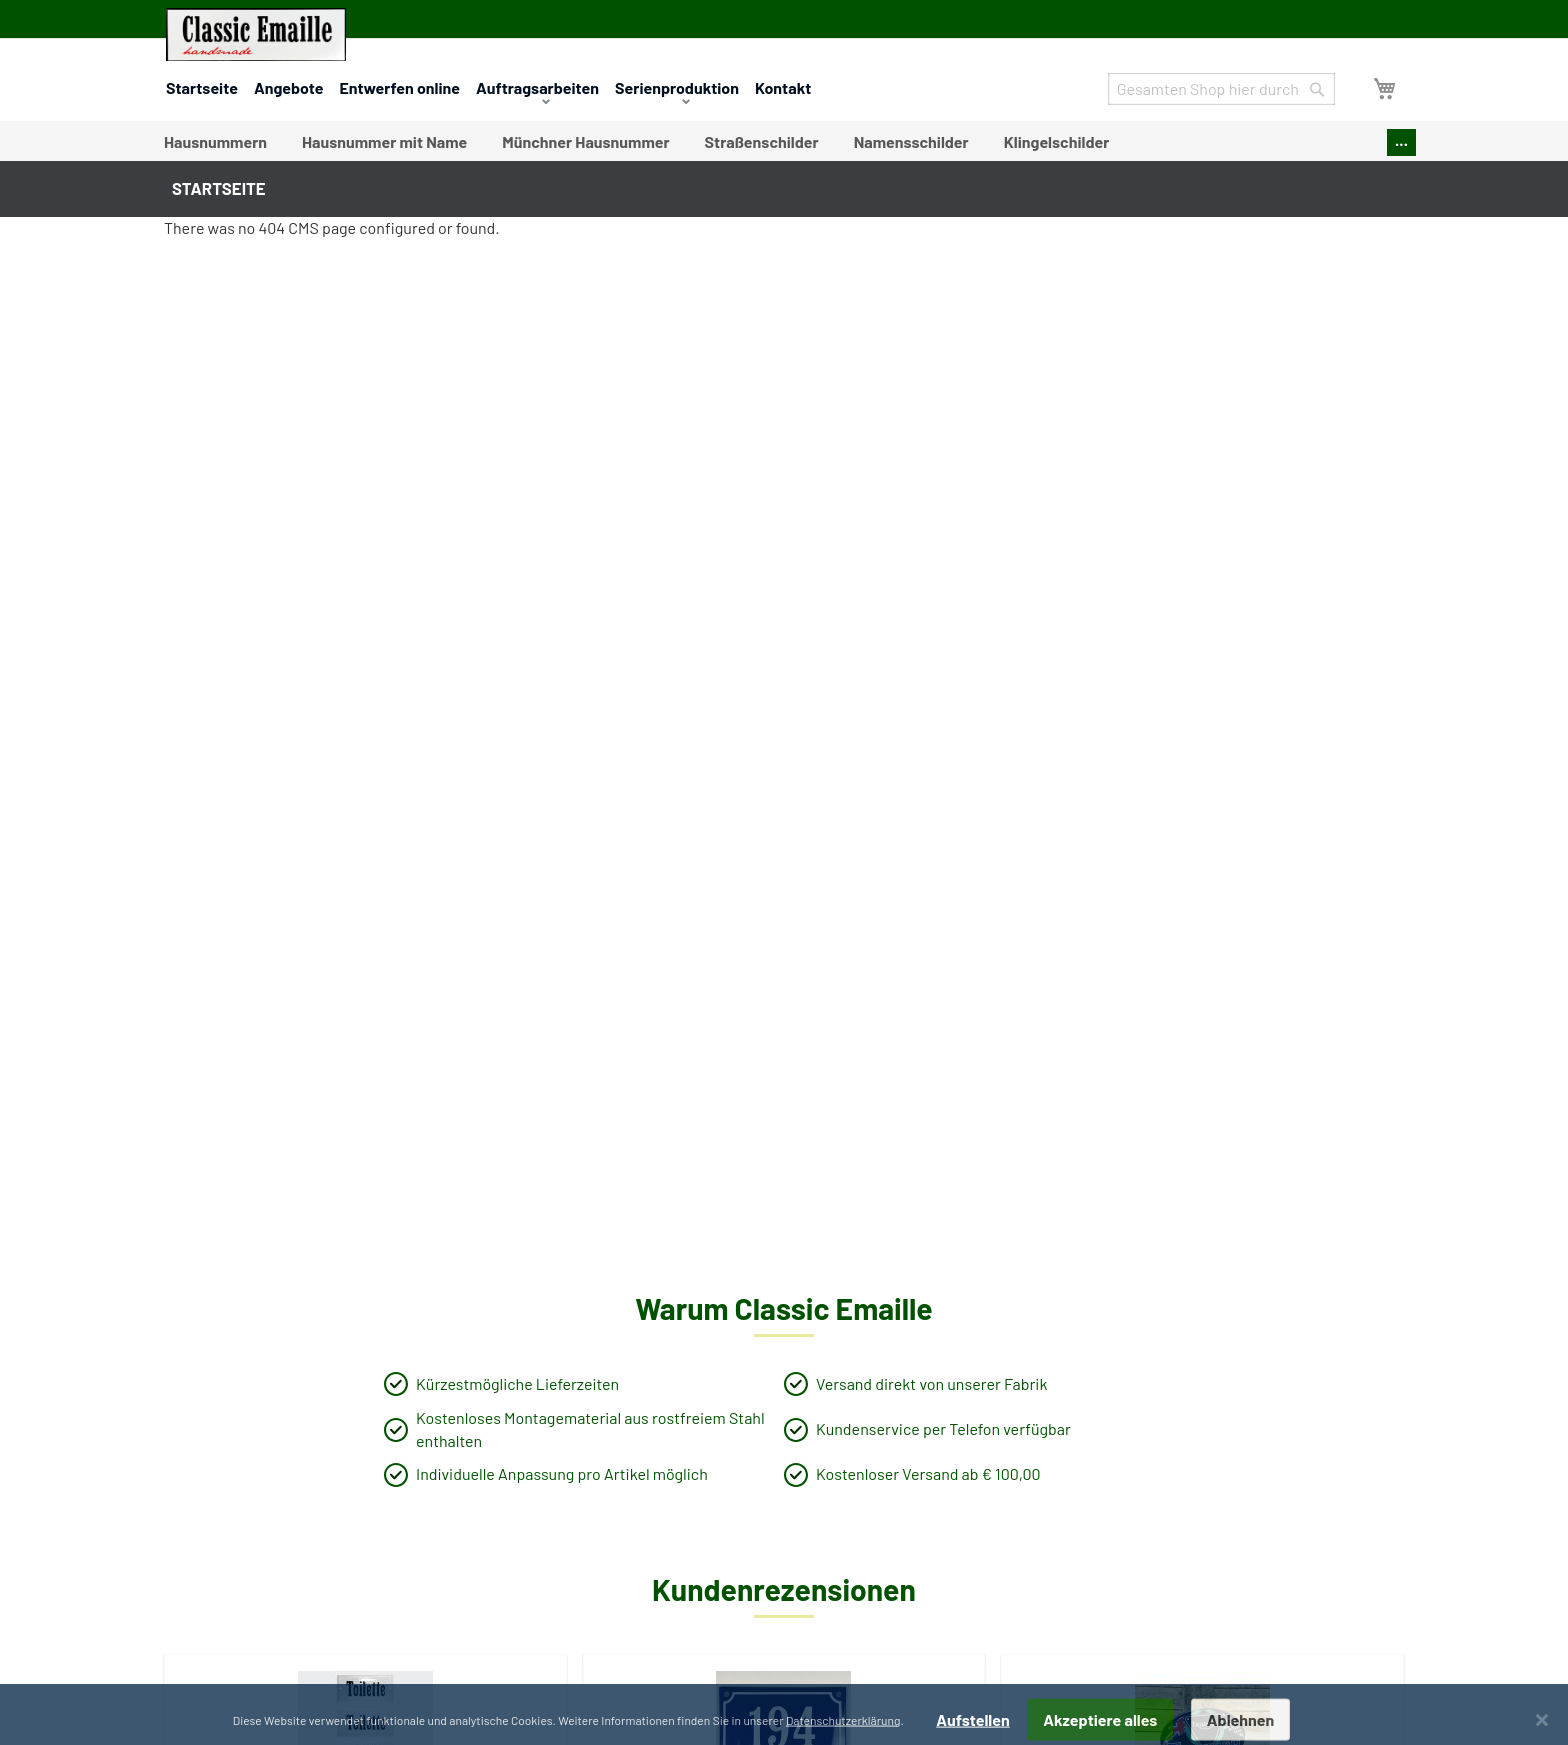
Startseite (202, 87)
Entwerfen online (399, 87)
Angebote (289, 87)
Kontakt (783, 87)
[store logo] (256, 34)
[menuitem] (215, 142)
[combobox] (1221, 89)
